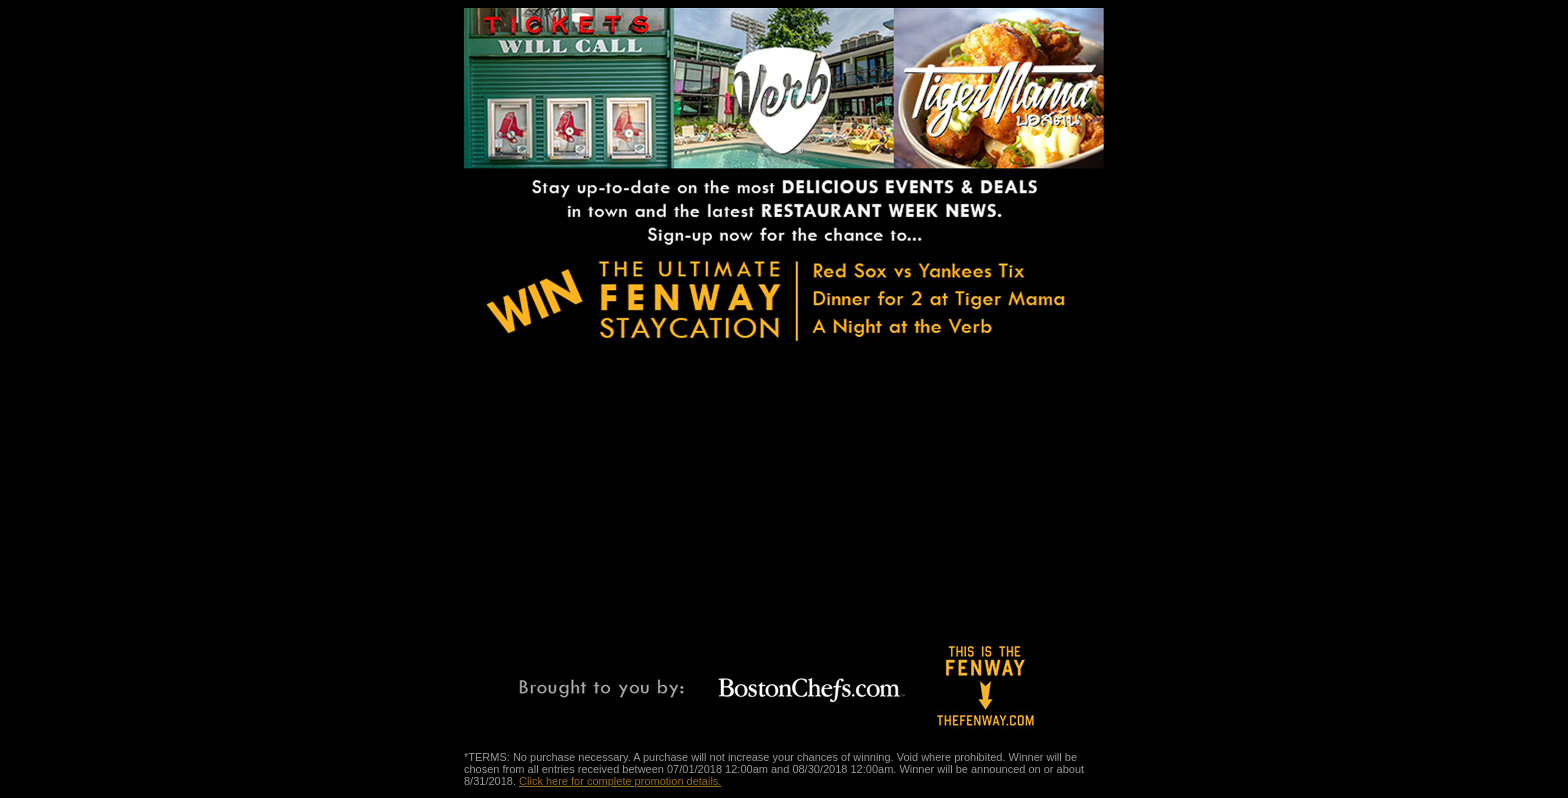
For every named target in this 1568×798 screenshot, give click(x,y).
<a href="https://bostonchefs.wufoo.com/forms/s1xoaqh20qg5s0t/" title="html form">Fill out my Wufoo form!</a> (819, 487)
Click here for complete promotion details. (620, 781)
